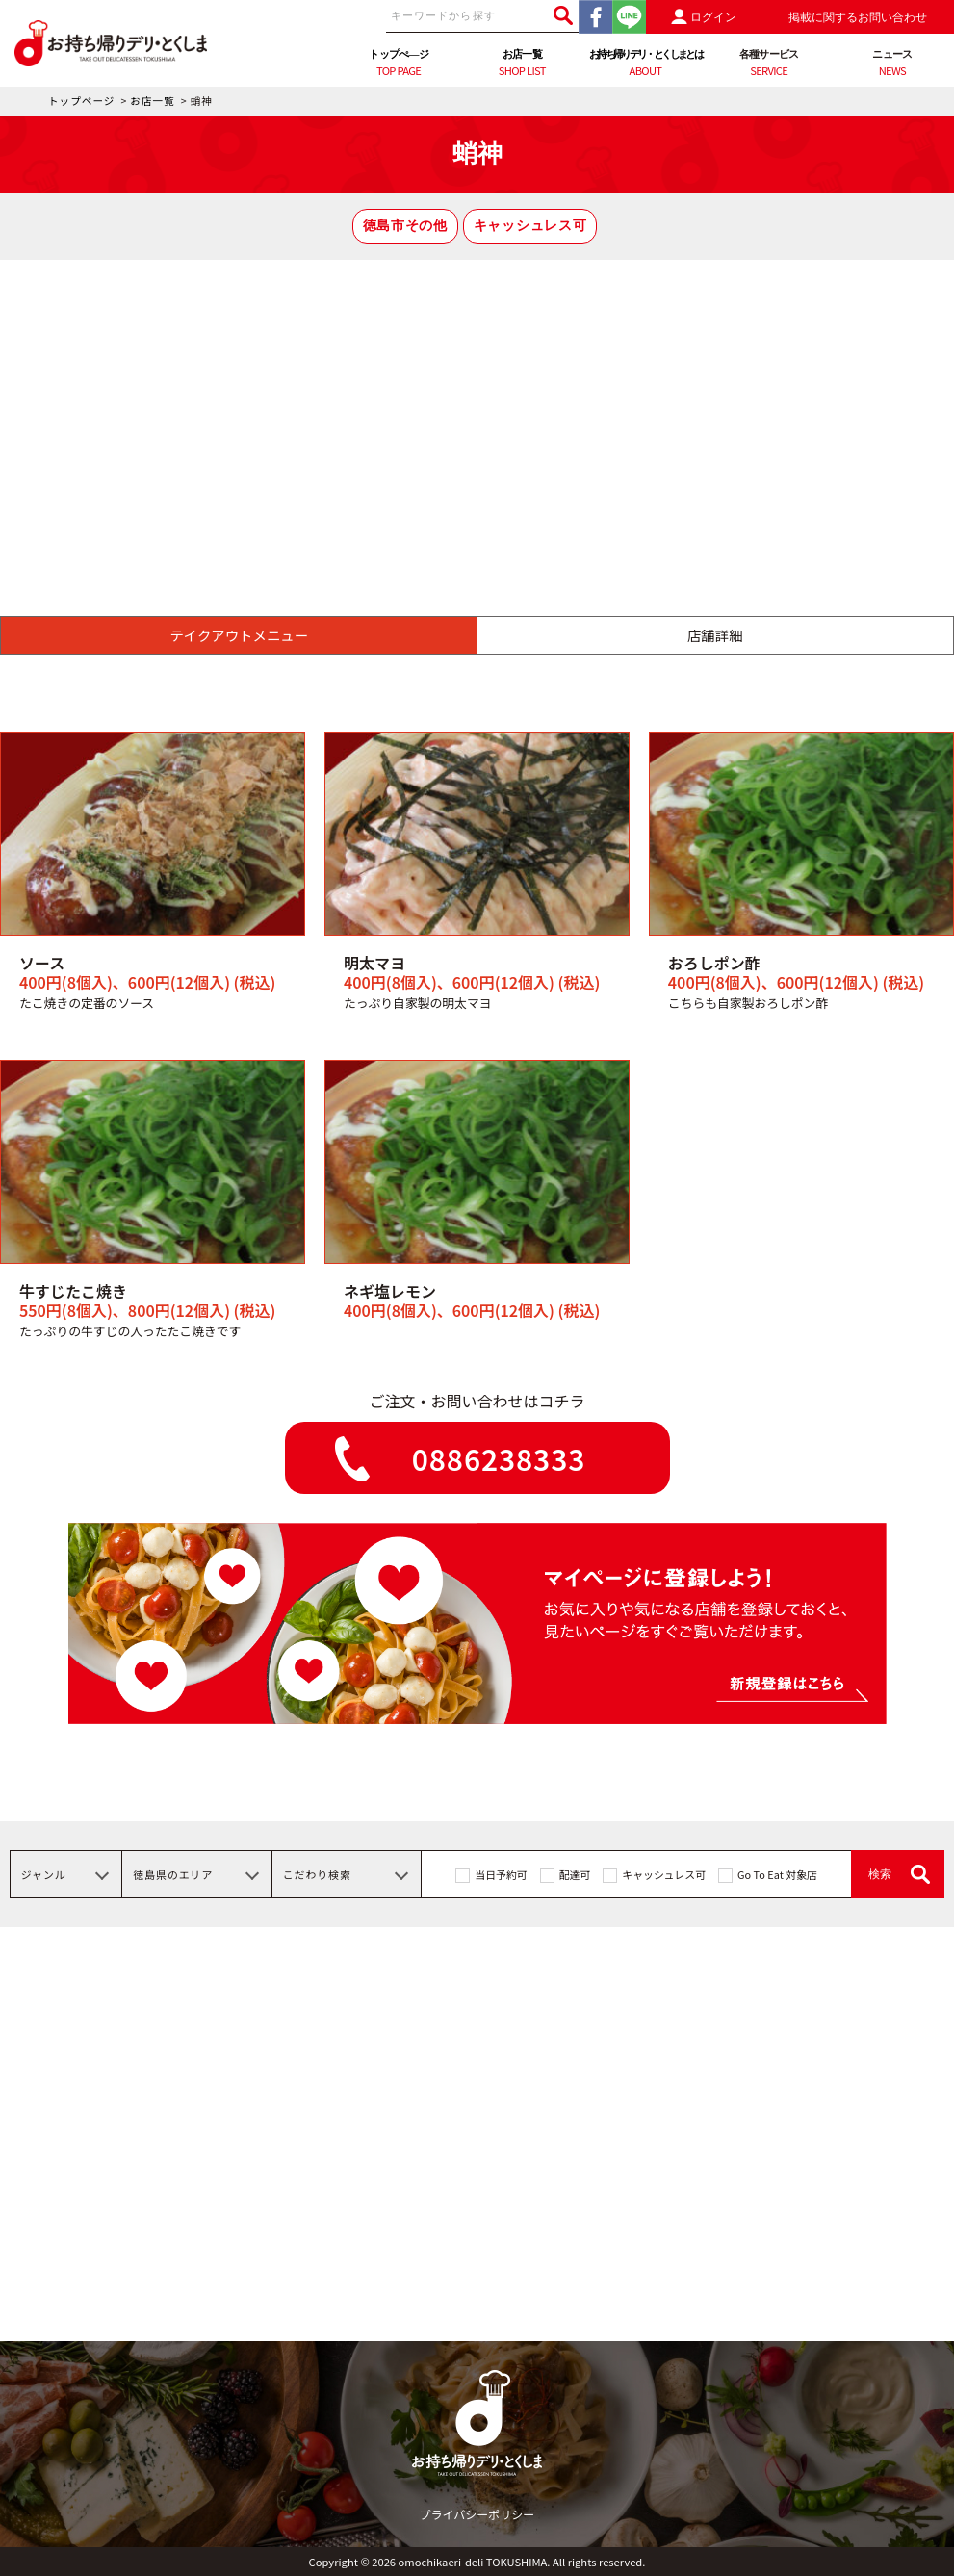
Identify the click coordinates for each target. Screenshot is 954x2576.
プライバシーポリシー (477, 2514)
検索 (879, 1874)
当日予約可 (501, 1874)
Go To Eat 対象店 (777, 1874)
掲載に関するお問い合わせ (857, 17)
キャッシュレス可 (530, 226)
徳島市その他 (405, 226)
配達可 (575, 1874)
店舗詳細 (715, 635)
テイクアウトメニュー (238, 635)
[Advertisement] (477, 404)
